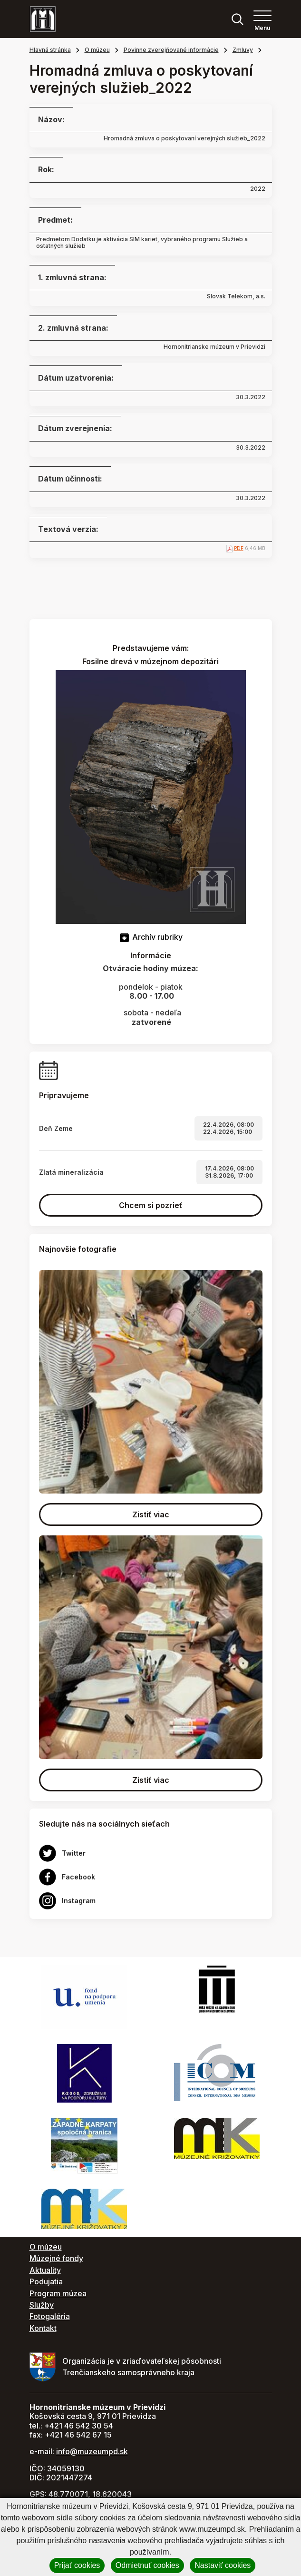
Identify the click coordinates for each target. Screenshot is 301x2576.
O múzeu (97, 49)
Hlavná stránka (50, 49)
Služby (41, 2305)
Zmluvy (243, 49)
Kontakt (43, 2328)
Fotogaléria (49, 2316)
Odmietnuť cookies (147, 2565)
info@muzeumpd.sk (92, 2451)
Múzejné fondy (56, 2258)
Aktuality (45, 2270)
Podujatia (46, 2281)
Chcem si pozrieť (151, 1205)
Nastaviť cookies (222, 2565)
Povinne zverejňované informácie (171, 49)
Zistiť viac (150, 1514)
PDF (238, 548)
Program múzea (58, 2293)
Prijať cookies (77, 2565)
